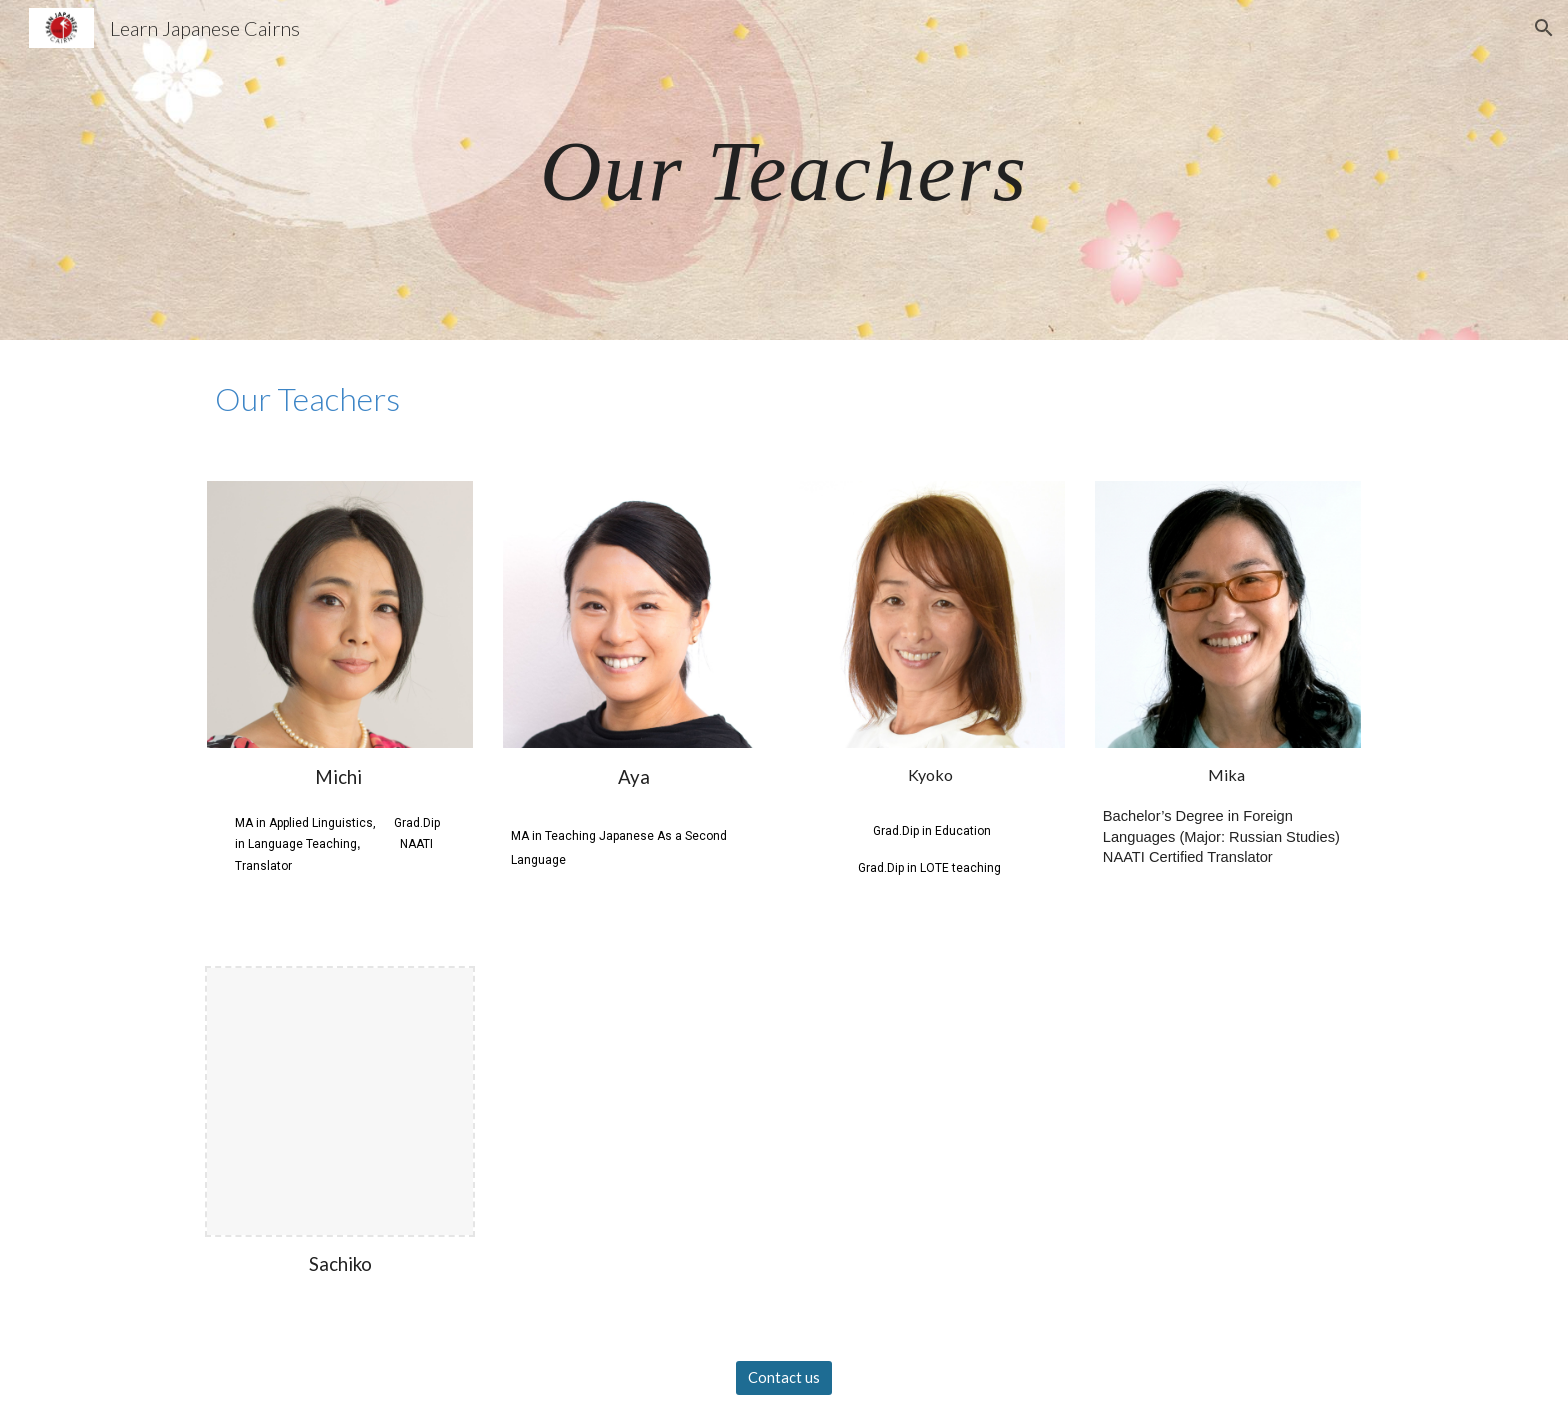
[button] (1544, 28)
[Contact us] (784, 1378)
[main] (784, 169)
